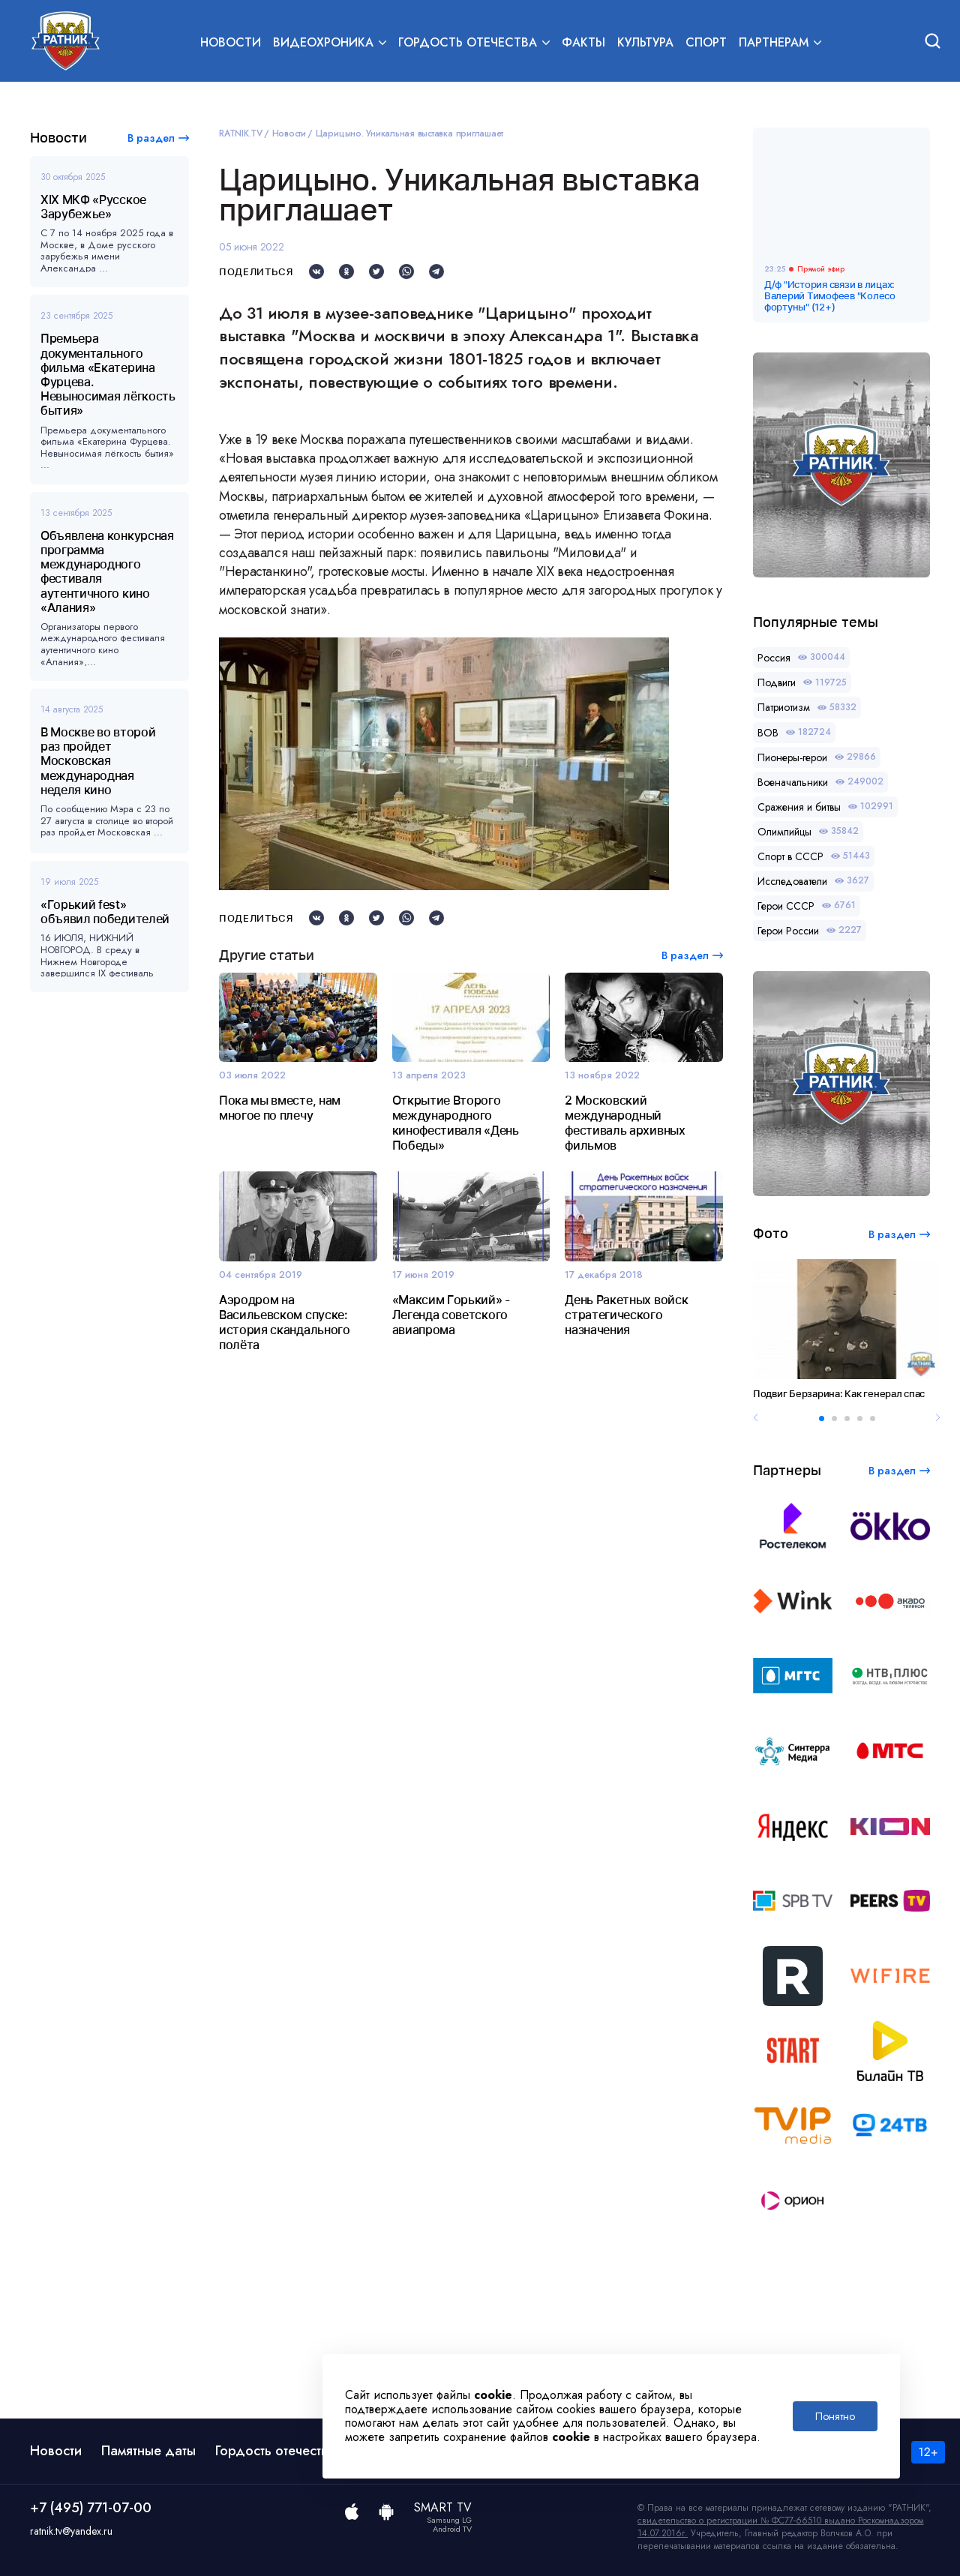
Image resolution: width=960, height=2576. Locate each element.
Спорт (706, 42)
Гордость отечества (275, 2451)
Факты (583, 42)
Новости (230, 42)
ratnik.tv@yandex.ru (71, 2531)
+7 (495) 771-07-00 (91, 2508)
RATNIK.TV (240, 133)
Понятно (835, 2416)
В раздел (151, 138)
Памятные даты (148, 2451)
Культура (645, 42)
